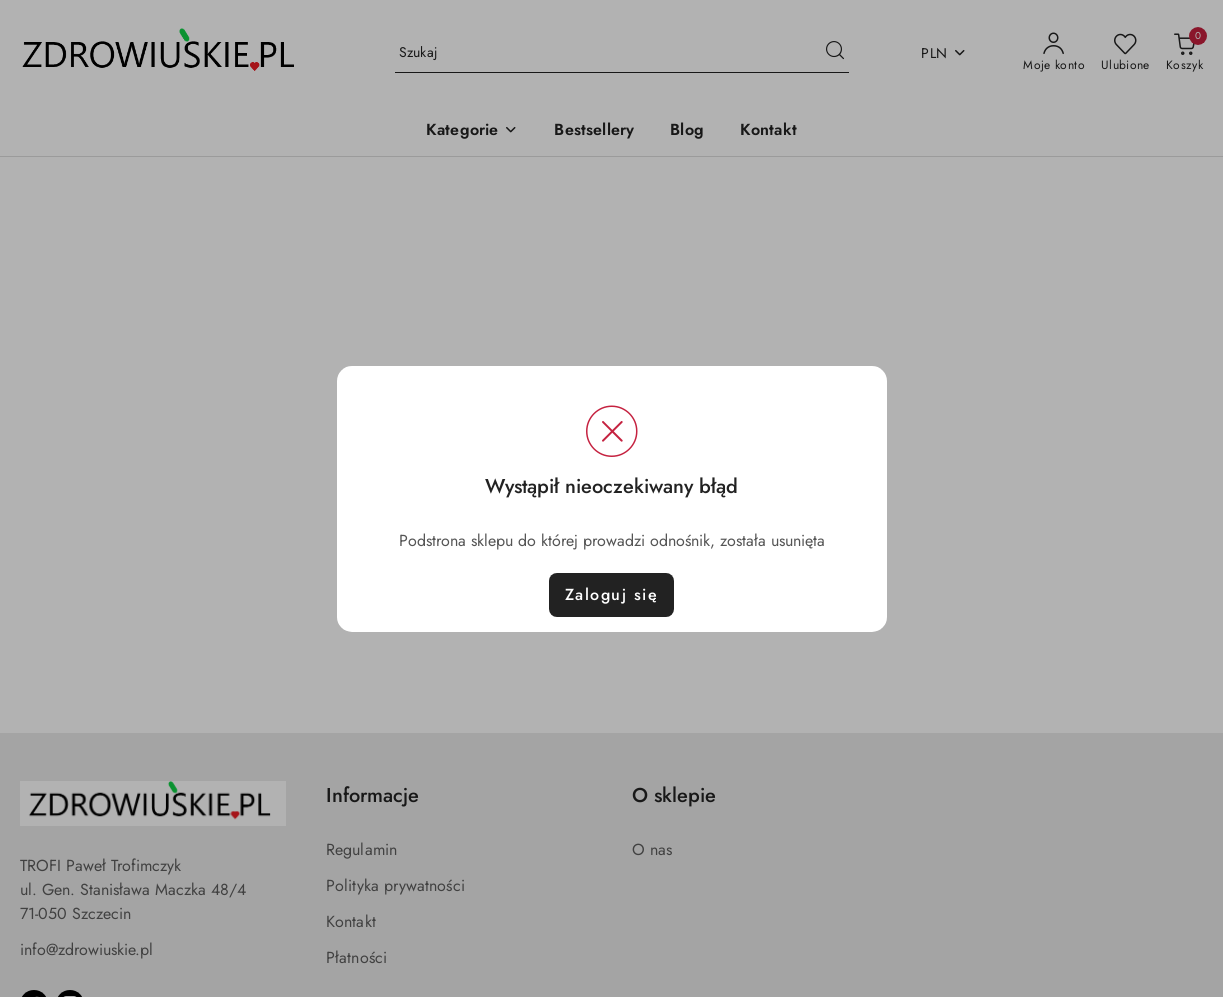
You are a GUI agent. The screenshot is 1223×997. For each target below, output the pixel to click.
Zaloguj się (612, 594)
